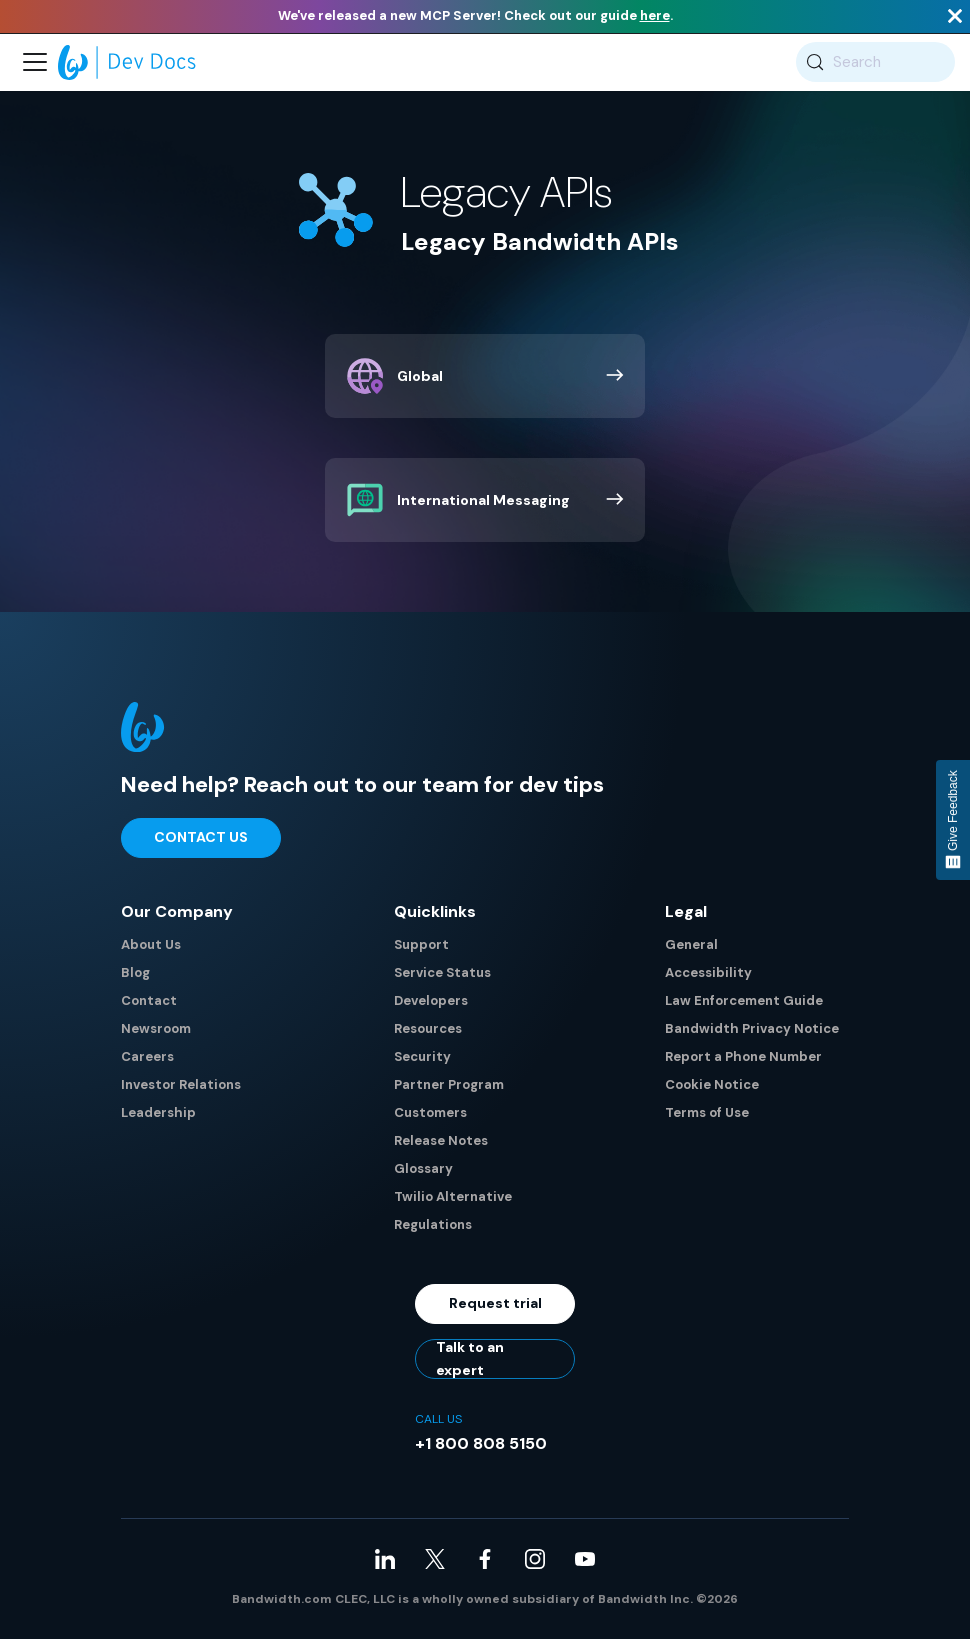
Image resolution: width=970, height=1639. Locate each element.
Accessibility (708, 972)
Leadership (158, 1112)
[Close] (955, 16)
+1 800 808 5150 (481, 1443)
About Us (151, 944)
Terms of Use (707, 1112)
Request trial (495, 1303)
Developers (431, 1000)
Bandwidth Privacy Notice (752, 1028)
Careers (147, 1056)
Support (421, 944)
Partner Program (449, 1084)
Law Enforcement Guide (744, 1000)
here (655, 15)
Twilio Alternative (453, 1196)
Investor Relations (181, 1084)
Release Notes (441, 1140)
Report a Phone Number (743, 1056)
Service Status (442, 972)
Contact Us (201, 837)
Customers (430, 1112)
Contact (149, 1000)
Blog (135, 972)
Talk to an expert (470, 1359)
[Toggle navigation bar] (35, 62)
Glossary (423, 1168)
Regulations (433, 1224)
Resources (428, 1028)
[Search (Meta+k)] (875, 62)
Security (422, 1056)
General (691, 944)
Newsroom (156, 1028)
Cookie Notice (712, 1084)
